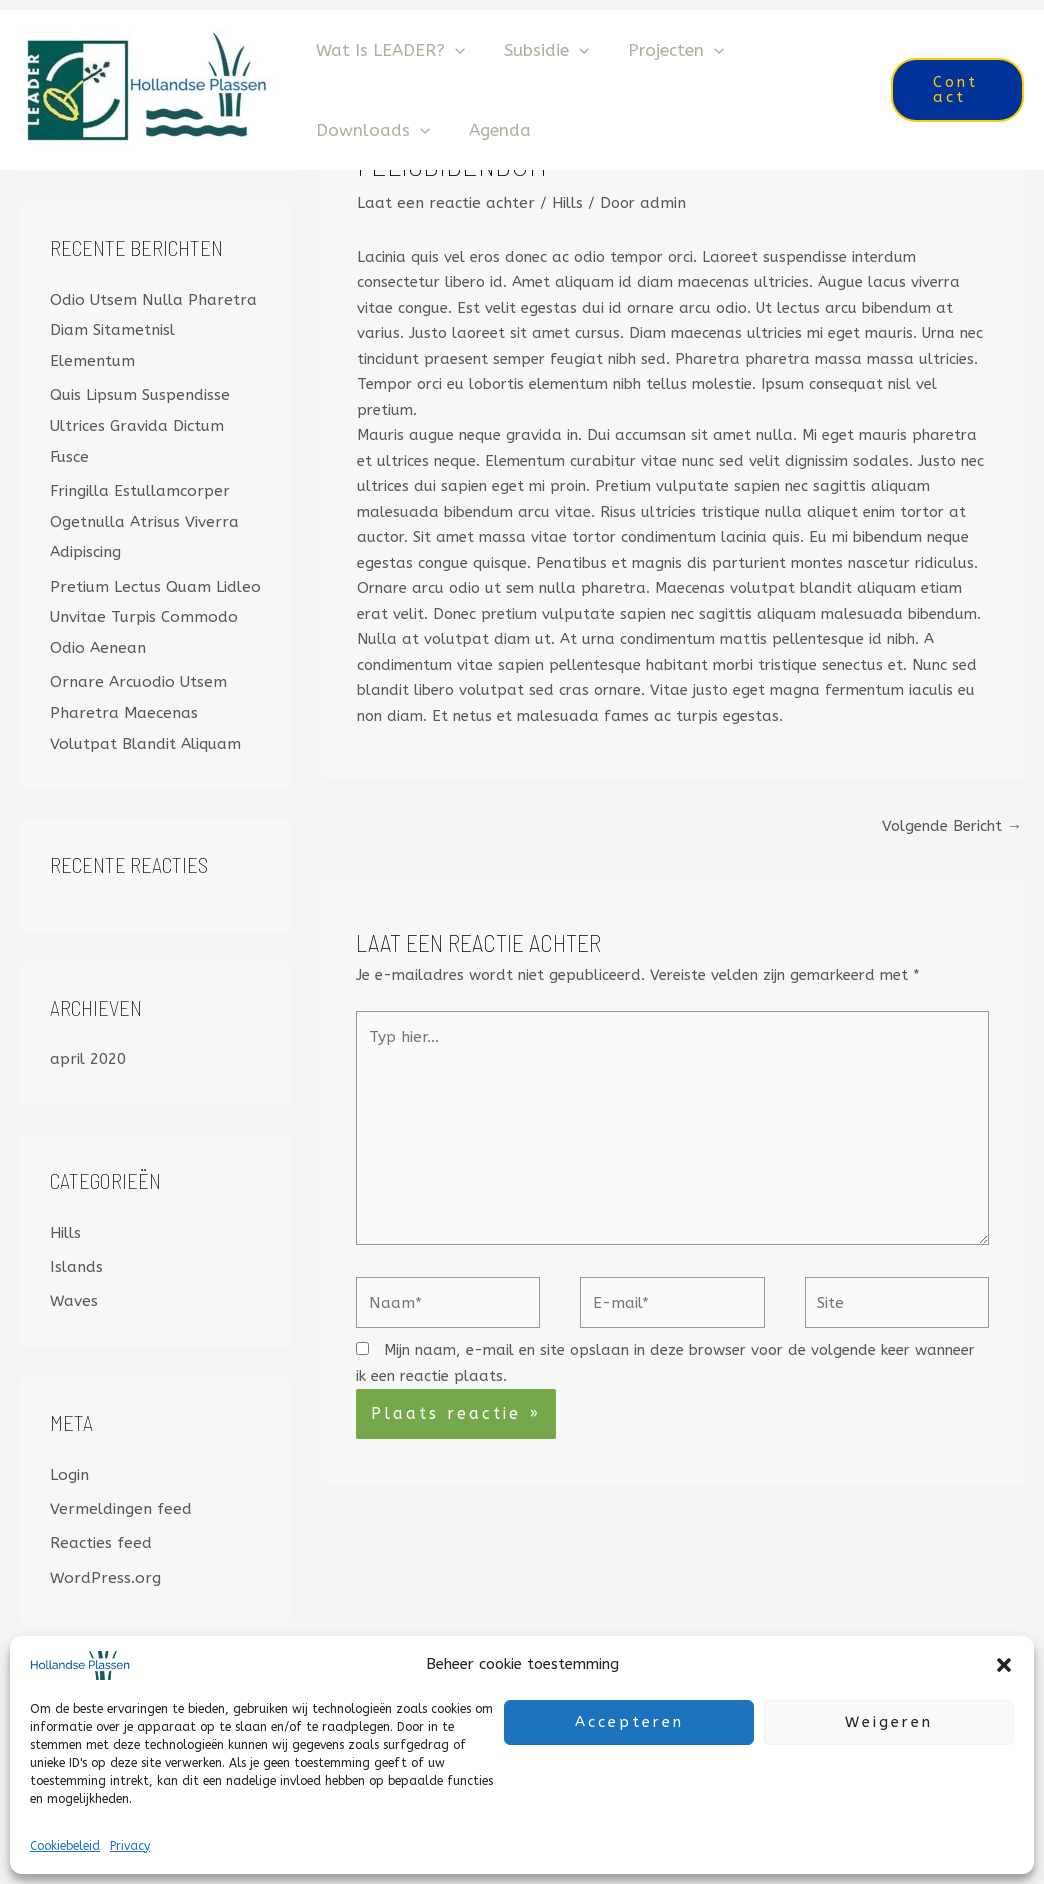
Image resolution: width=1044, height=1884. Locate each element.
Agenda (492, 130)
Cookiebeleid (65, 1846)
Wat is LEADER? (387, 50)
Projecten (663, 50)
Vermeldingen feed (116, 1465)
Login (68, 1432)
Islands (75, 1225)
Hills (65, 1192)
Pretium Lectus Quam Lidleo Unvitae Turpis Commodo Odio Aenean (151, 580)
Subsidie (538, 50)
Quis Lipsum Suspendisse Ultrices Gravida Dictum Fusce (137, 393)
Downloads (370, 130)
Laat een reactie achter (441, 202)
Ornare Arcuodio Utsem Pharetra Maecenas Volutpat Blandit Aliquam (155, 674)
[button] (1004, 1665)
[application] (452, 50)
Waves (73, 1259)
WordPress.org (102, 1533)
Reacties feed (99, 1499)
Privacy (130, 1846)
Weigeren (889, 1722)
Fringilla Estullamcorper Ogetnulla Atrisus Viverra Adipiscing (141, 487)
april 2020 (87, 1019)
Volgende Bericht (952, 825)
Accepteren (629, 1722)
